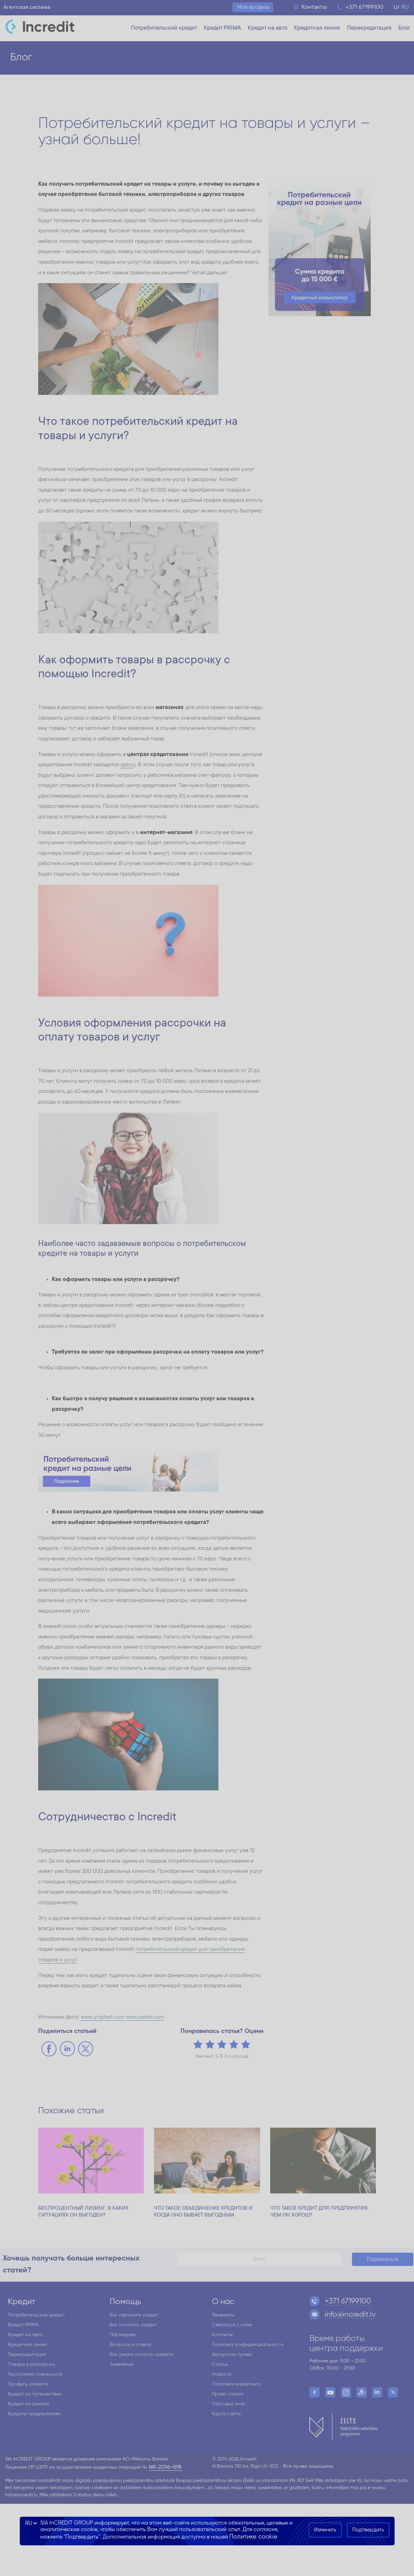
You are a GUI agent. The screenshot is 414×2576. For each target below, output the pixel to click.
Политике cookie (253, 2537)
